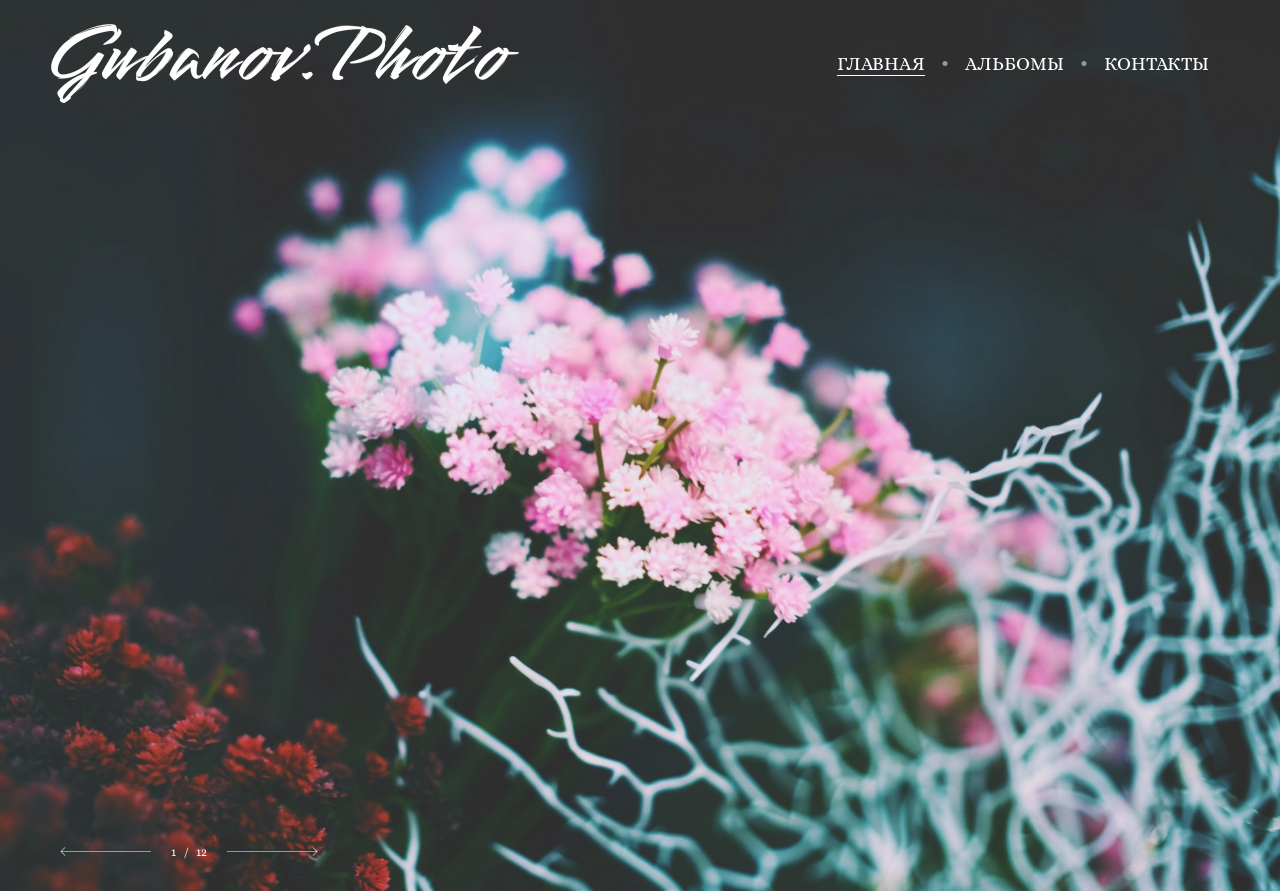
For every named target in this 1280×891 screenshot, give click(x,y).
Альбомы (1014, 63)
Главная (881, 63)
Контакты (1156, 63)
